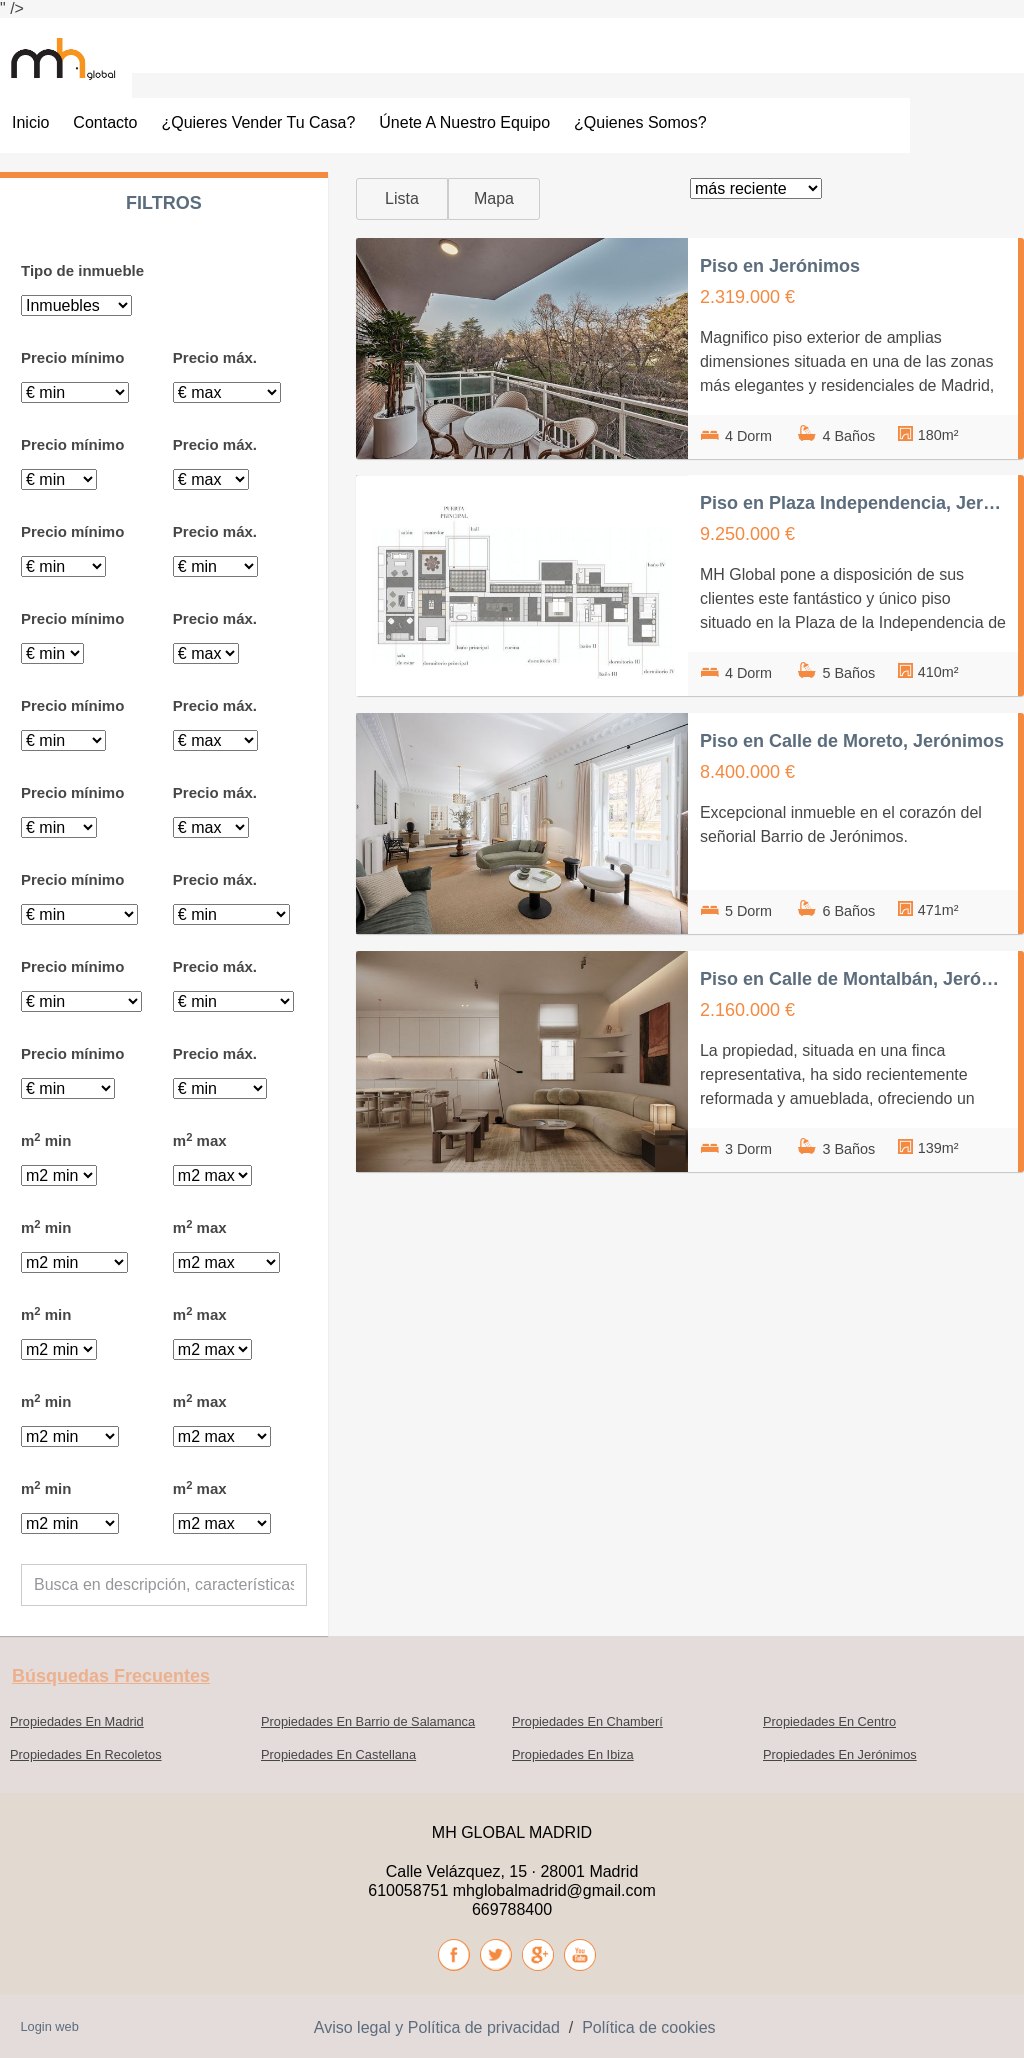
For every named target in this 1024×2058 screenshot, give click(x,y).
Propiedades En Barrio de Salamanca (368, 1721)
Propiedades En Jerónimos (840, 1754)
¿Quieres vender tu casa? (258, 122)
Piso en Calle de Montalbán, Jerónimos (853, 979)
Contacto (105, 122)
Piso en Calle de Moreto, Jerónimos (852, 741)
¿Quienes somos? (640, 122)
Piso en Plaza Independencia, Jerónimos (853, 503)
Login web (49, 2026)
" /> (12, 8)
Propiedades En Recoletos (86, 1754)
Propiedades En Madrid (77, 1721)
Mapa (494, 198)
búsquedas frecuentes (111, 1676)
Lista (402, 198)
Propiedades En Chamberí (587, 1721)
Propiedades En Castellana (338, 1754)
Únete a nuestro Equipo (464, 122)
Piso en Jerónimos (780, 266)
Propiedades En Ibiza (573, 1754)
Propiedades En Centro (829, 1721)
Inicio (30, 122)
